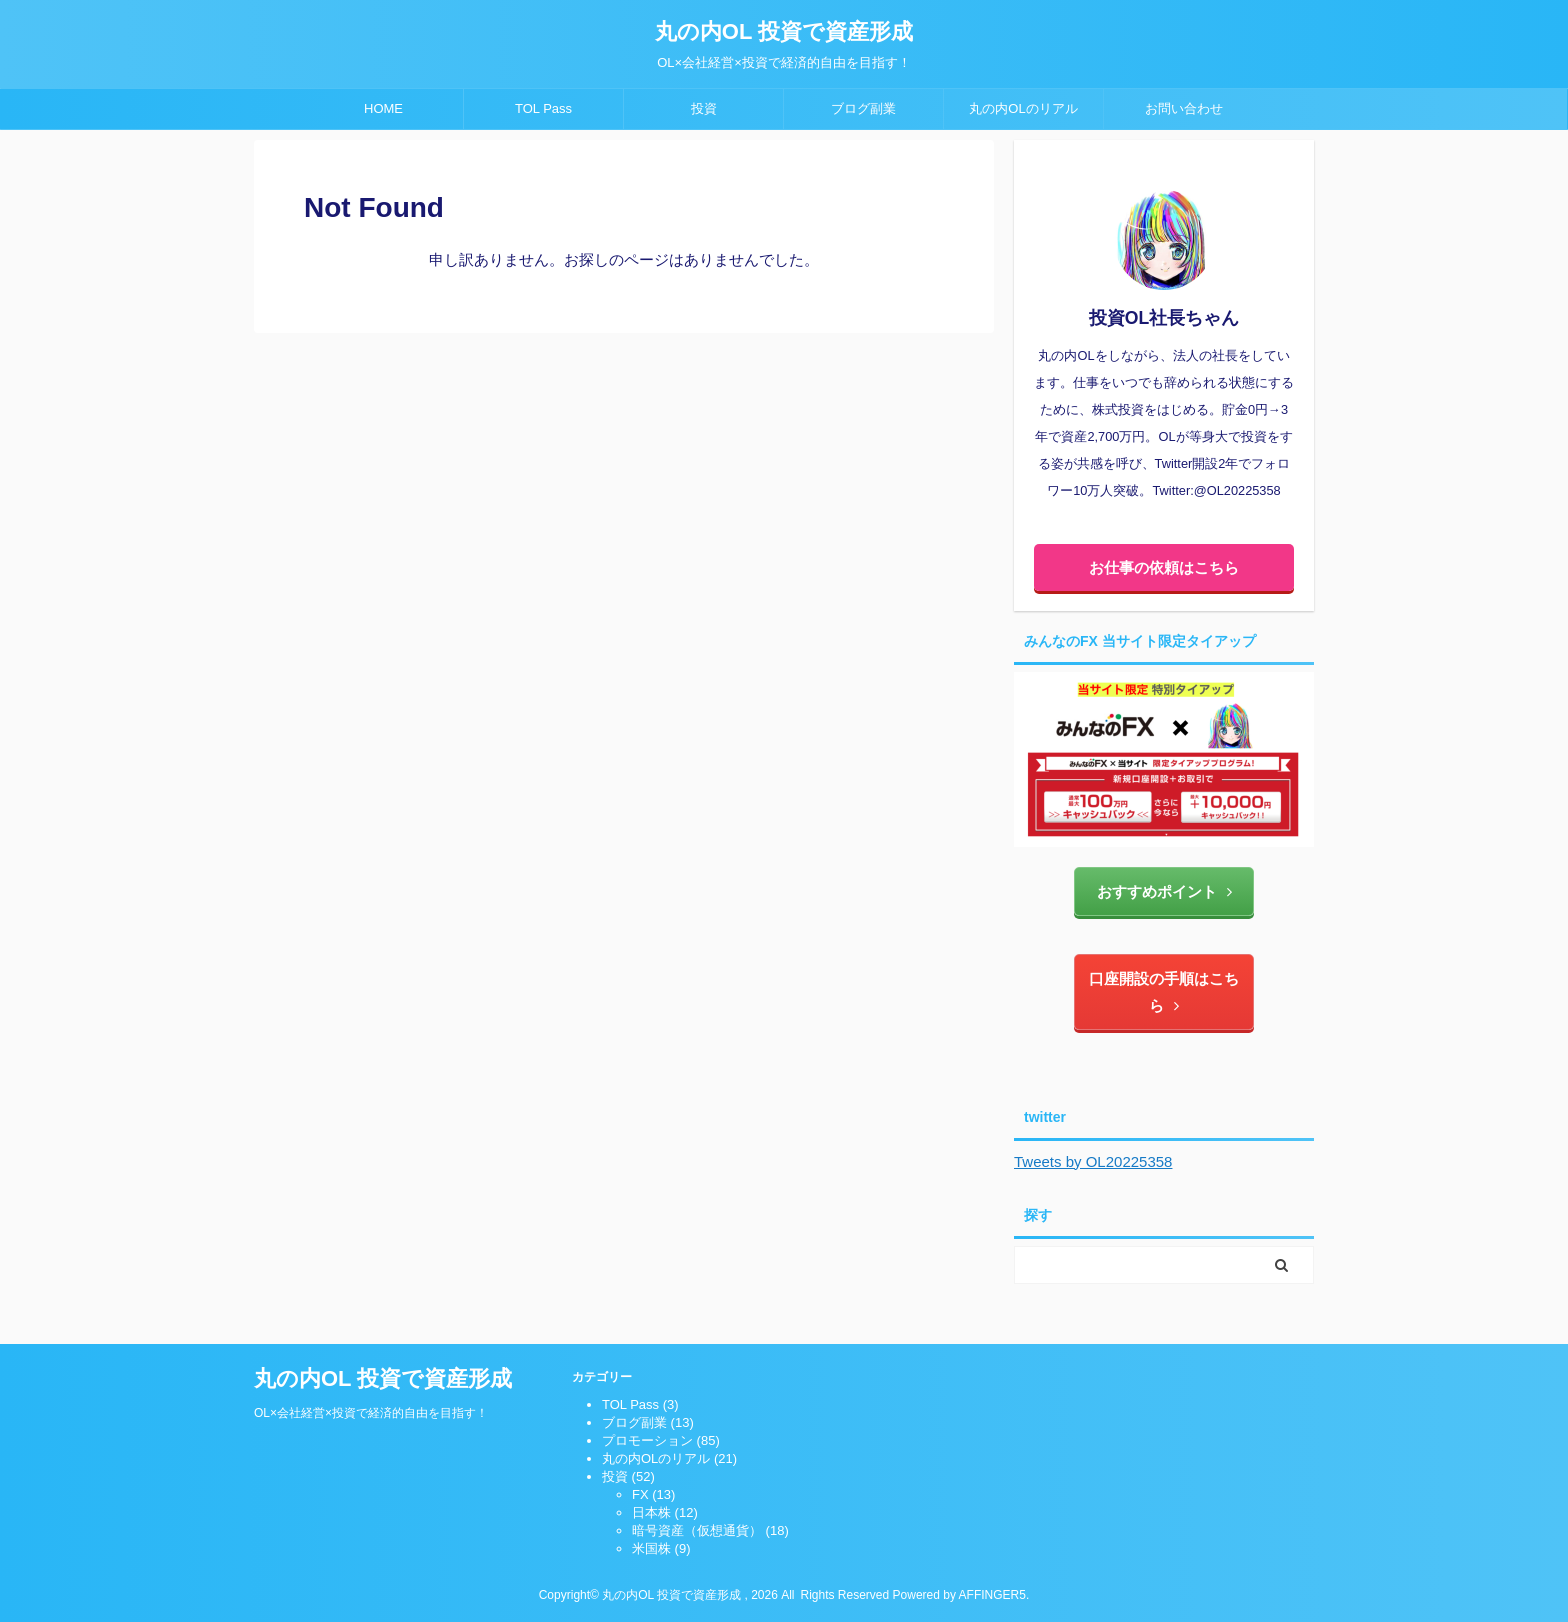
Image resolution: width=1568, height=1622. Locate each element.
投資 (704, 108)
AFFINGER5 (992, 1595)
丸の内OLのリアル (1023, 108)
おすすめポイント (1164, 891)
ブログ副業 (863, 108)
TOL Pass (543, 108)
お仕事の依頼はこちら (1164, 567)
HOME (383, 108)
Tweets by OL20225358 (1093, 1161)
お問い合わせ (1184, 108)
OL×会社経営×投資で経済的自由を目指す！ (371, 1413)
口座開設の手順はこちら (1164, 992)
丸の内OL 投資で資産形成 (784, 31)
